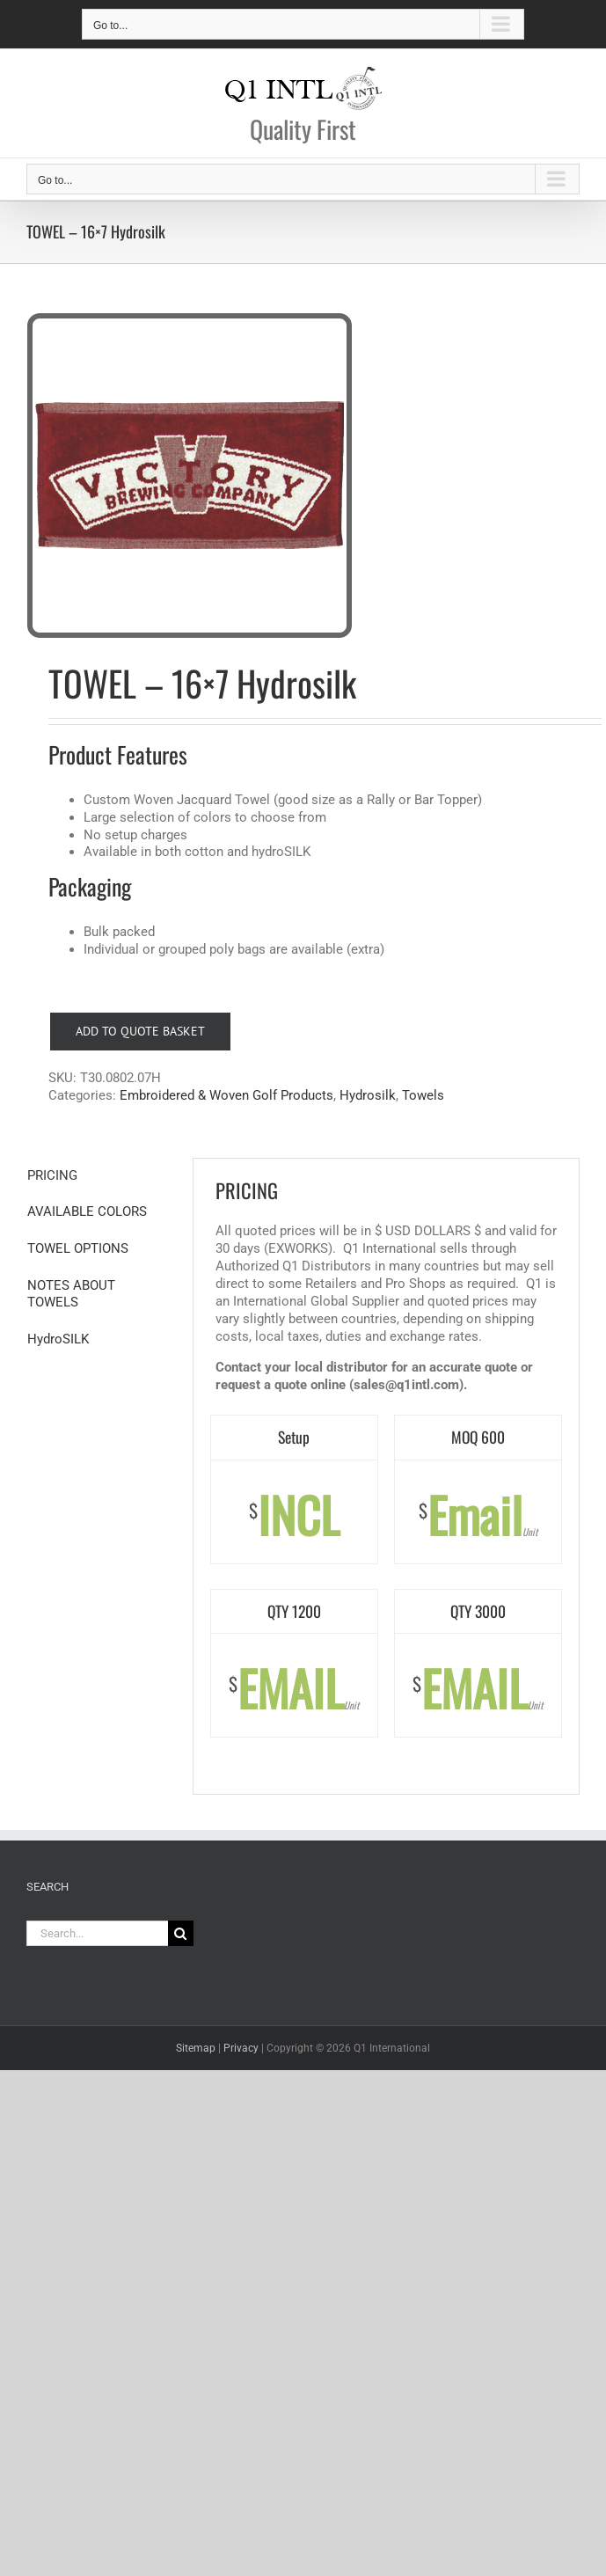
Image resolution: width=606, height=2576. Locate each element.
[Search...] (97, 1933)
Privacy (241, 2048)
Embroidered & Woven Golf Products (226, 1095)
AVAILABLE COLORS (87, 1211)
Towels (423, 1095)
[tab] (98, 1176)
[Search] (180, 1933)
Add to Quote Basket (140, 1031)
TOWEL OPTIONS (77, 1248)
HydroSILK (58, 1339)
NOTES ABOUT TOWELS (71, 1294)
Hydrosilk (368, 1095)
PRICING (52, 1175)
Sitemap (195, 2048)
